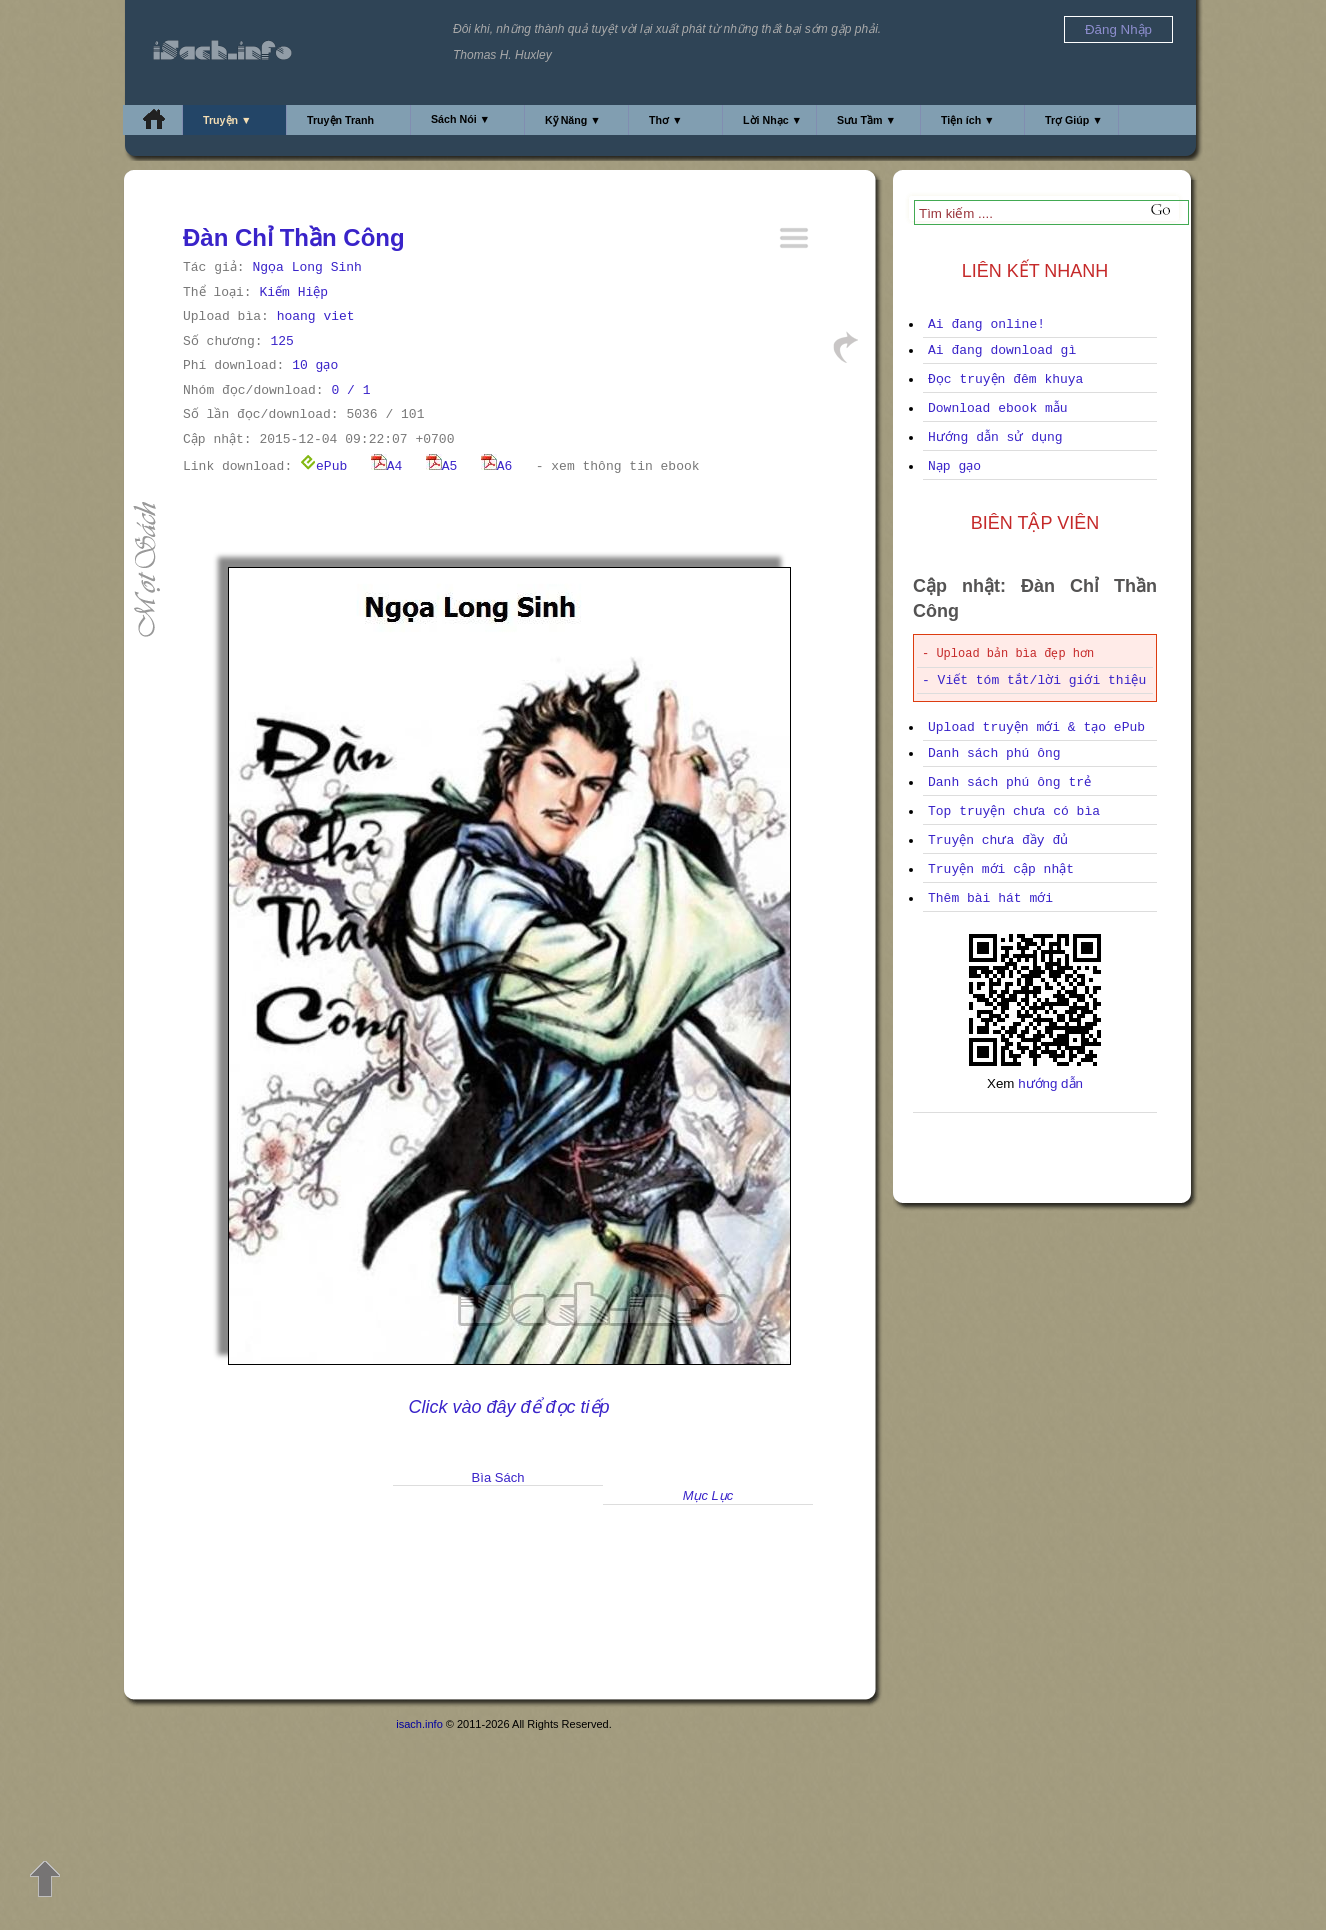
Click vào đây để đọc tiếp (508, 1407)
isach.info (419, 1724)
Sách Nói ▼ (460, 119)
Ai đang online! (986, 324)
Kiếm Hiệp (293, 292)
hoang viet (316, 316)
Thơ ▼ (666, 120)
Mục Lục (708, 1495)
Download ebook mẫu (998, 408)
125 (281, 341)
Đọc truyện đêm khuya (1005, 379)
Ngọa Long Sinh (306, 267)
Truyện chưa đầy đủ (998, 840)
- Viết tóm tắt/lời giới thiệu (1034, 680)
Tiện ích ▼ (968, 120)
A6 (497, 466)
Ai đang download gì (1002, 350)
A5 (442, 466)
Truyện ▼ (227, 120)
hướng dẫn (1050, 1083)
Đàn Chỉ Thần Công (294, 237)
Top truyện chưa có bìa (1014, 811)
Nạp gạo (954, 466)
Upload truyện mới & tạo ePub (1036, 727)
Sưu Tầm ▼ (866, 120)
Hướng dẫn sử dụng (995, 437)
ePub (323, 466)
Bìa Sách (498, 1477)
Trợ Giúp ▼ (1074, 120)
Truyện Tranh (340, 120)
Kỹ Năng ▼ (573, 120)
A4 (387, 466)
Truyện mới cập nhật (1001, 869)
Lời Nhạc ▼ (772, 120)
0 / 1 (350, 390)
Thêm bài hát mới (990, 898)
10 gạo (315, 365)
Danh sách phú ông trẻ (1009, 782)
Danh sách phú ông (994, 753)
